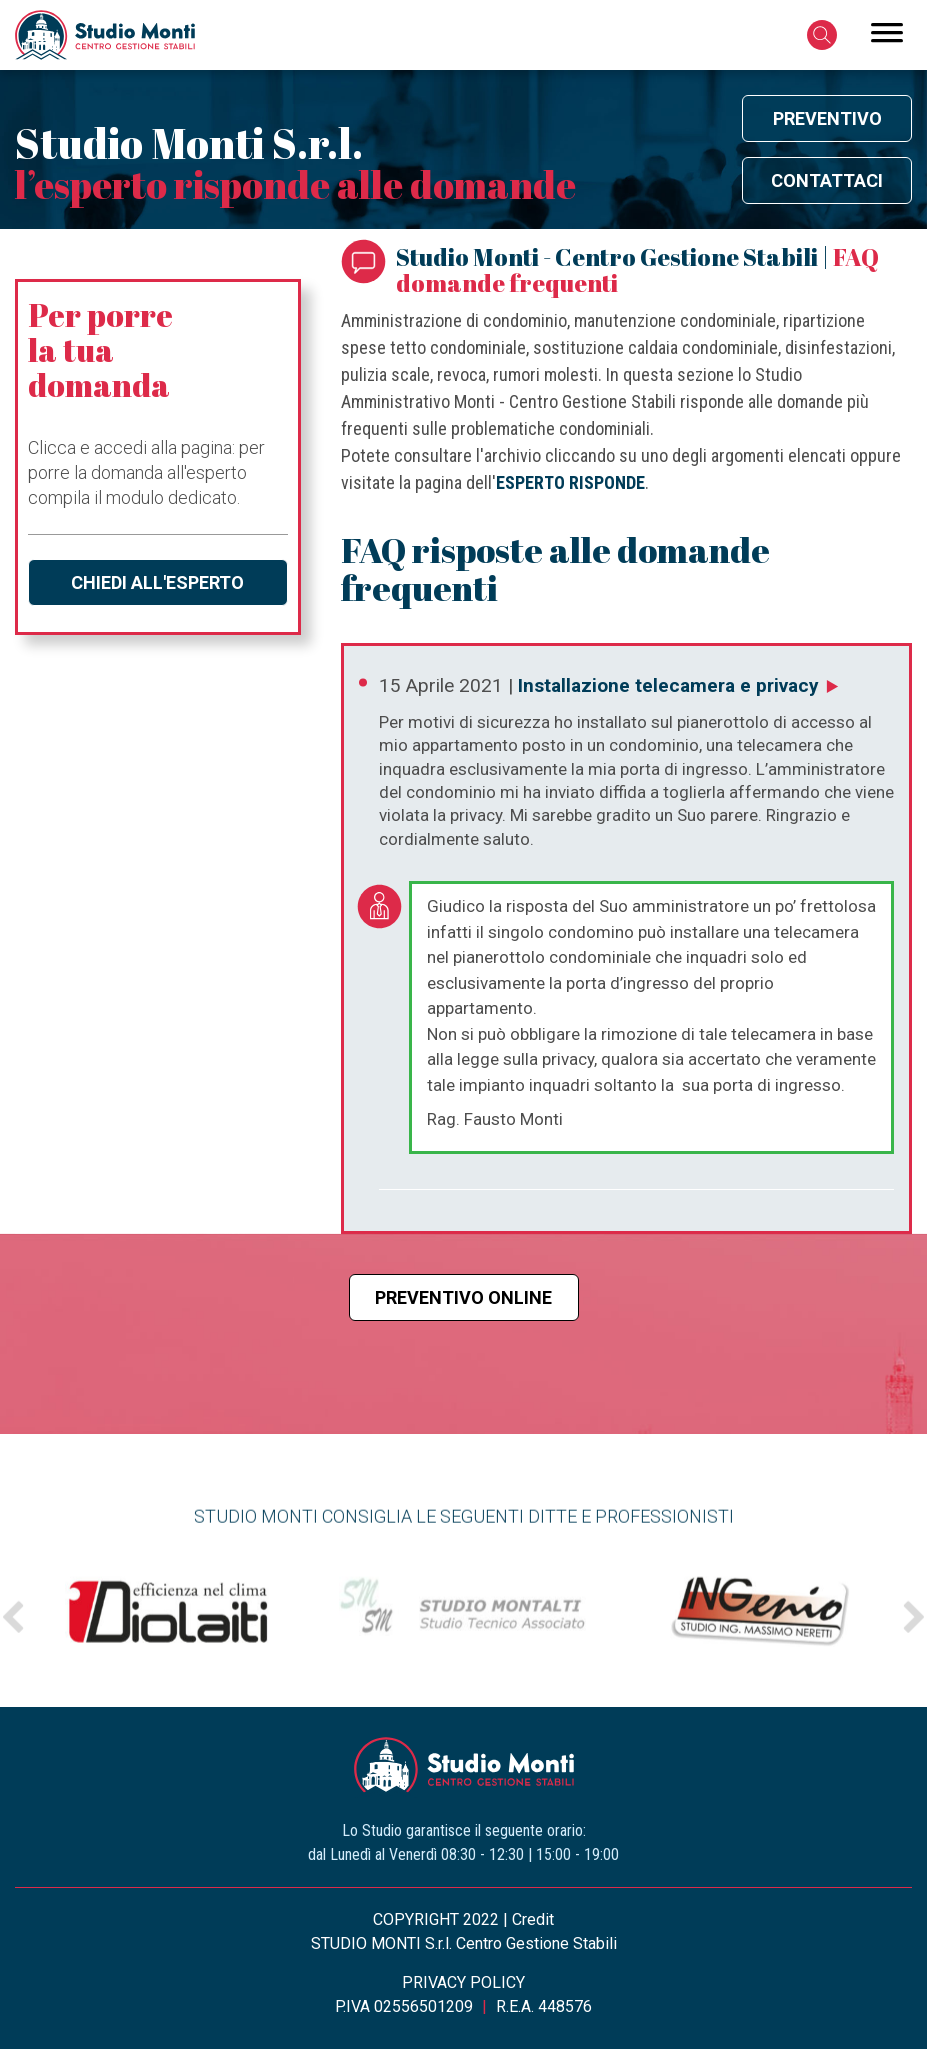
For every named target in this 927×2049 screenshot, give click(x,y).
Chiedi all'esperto (157, 582)
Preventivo (827, 118)
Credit (533, 1919)
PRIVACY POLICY (463, 1982)
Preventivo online (463, 1297)
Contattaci (827, 180)
